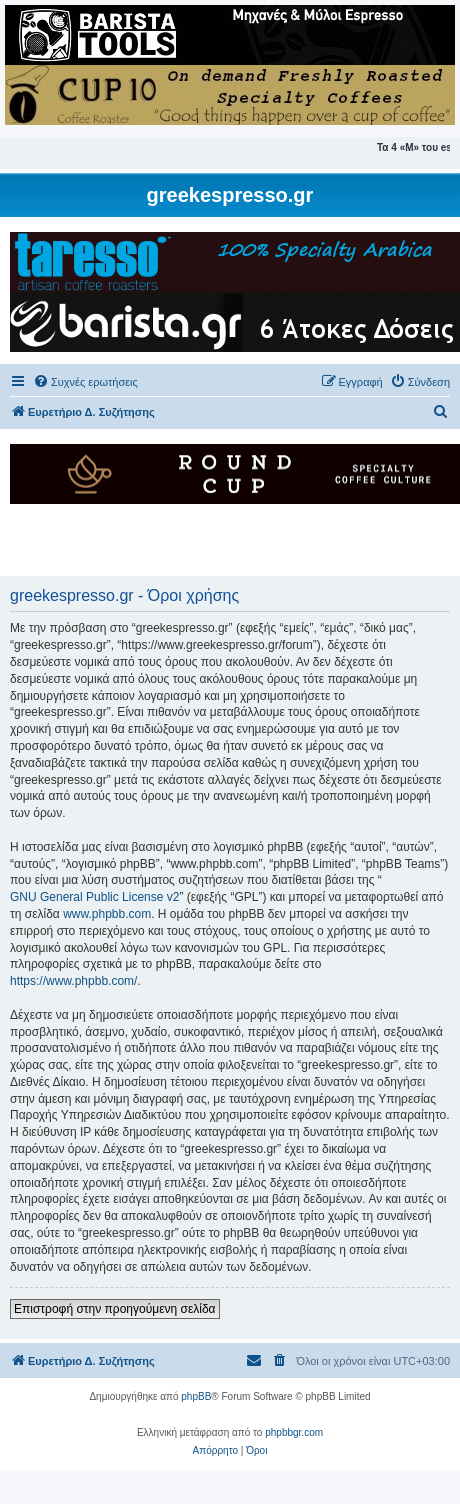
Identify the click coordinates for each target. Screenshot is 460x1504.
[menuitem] (85, 382)
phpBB (196, 1396)
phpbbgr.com (294, 1432)
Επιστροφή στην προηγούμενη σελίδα (115, 1309)
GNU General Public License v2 (94, 897)
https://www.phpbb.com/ (73, 981)
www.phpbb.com (107, 914)
